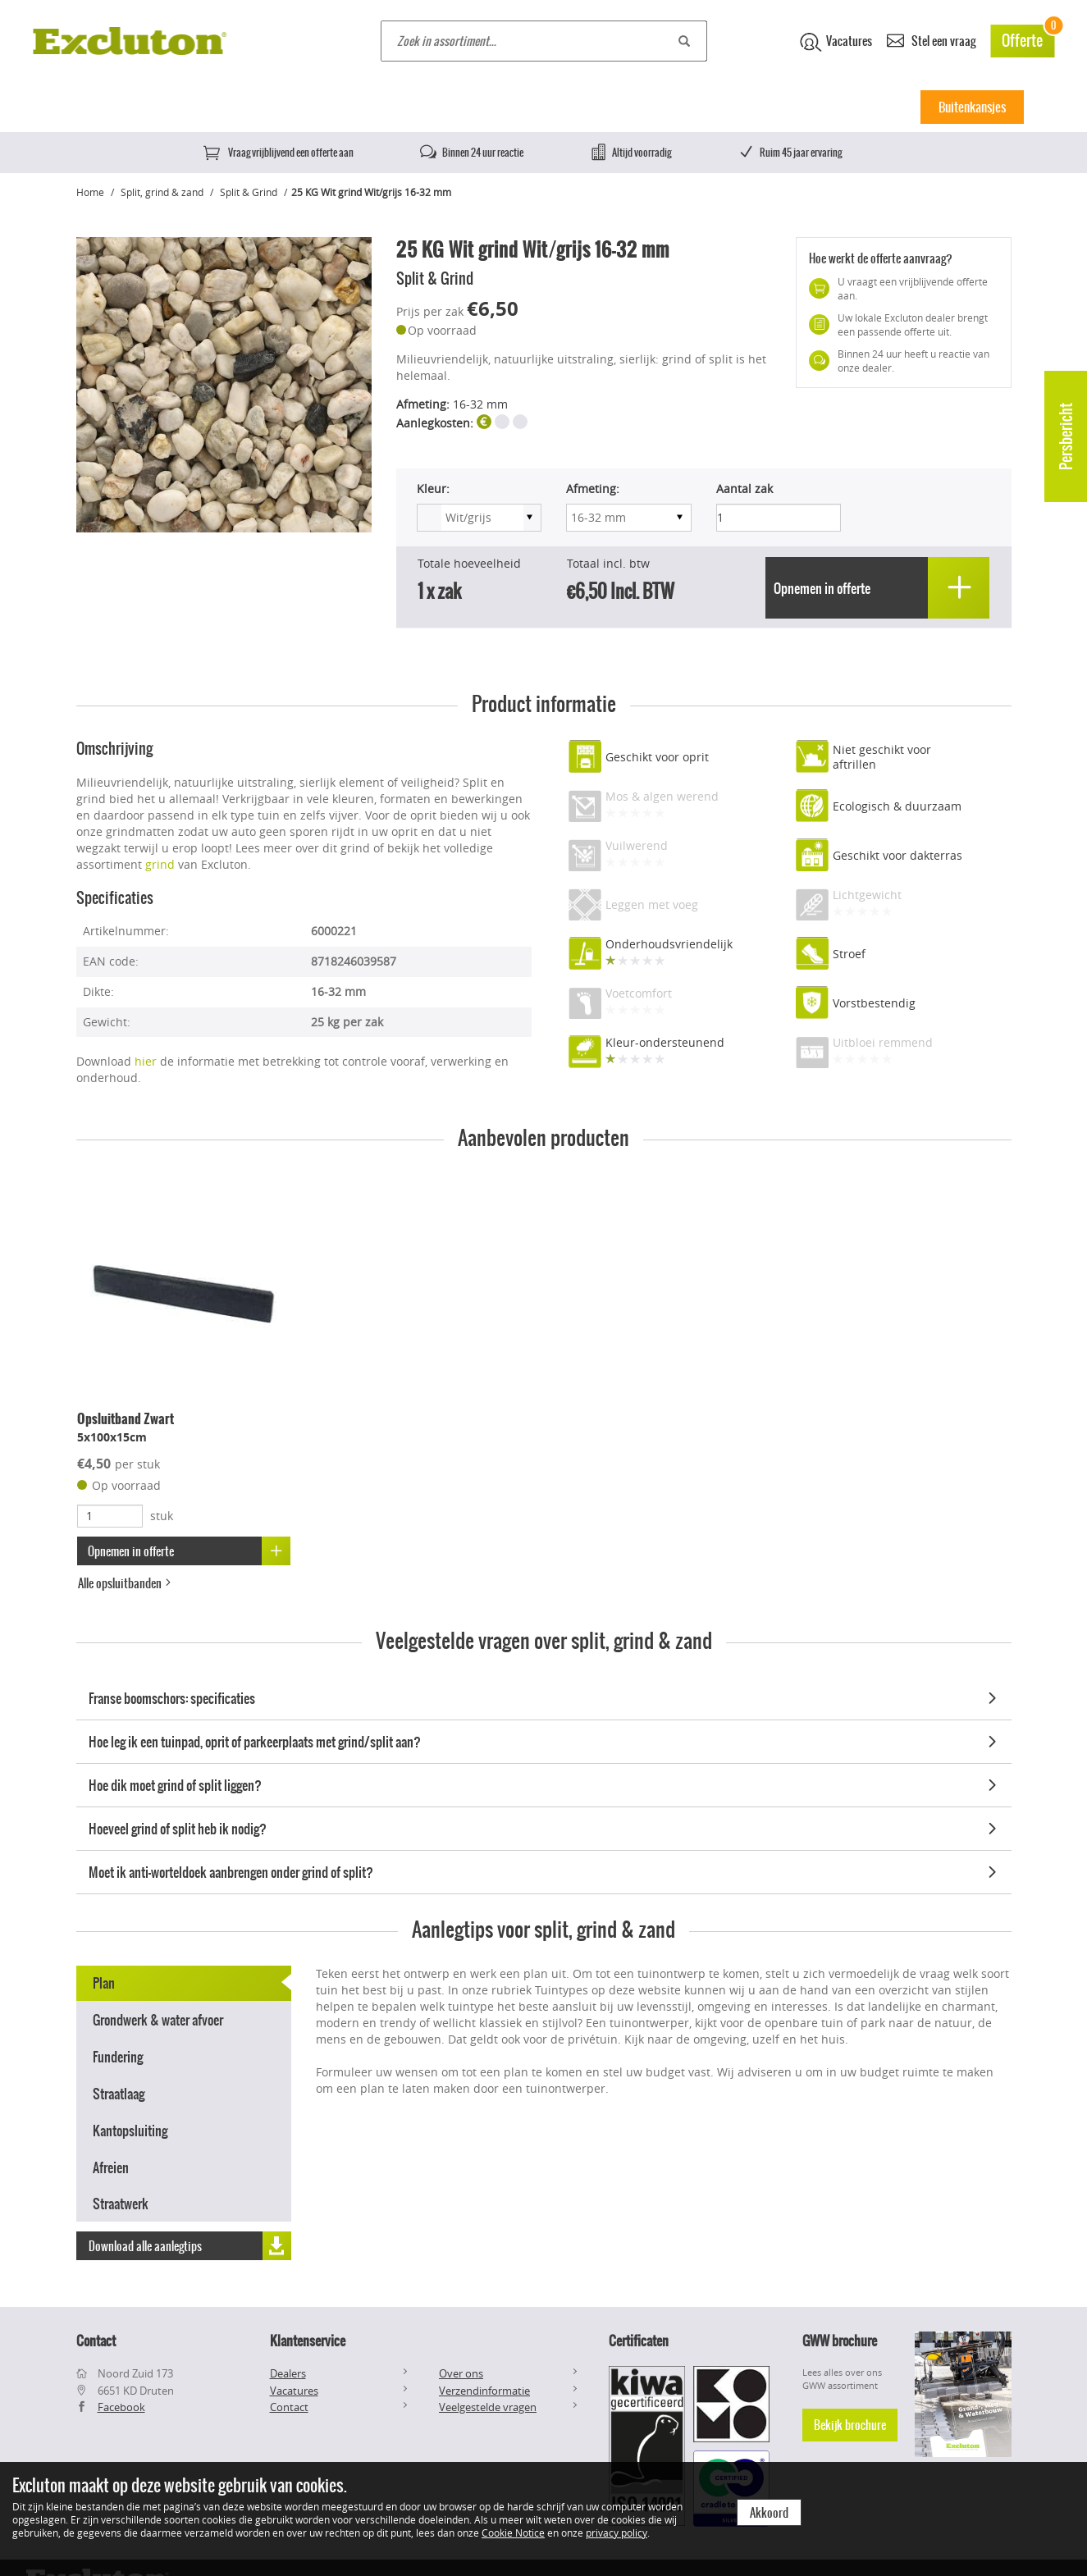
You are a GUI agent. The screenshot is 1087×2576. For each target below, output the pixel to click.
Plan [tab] (104, 1981)
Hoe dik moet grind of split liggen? (546, 1782)
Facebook (121, 2407)
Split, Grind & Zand (765, 107)
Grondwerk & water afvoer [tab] (158, 2018)
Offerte (1028, 38)
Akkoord (769, 2513)
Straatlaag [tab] (118, 2092)
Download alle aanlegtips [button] (190, 2242)
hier (146, 1059)
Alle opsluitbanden (126, 1582)
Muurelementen (645, 107)
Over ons (461, 2373)
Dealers (288, 2373)
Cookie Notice (513, 2532)
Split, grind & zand (162, 192)
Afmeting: (592, 488)
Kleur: (433, 488)
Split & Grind (248, 192)
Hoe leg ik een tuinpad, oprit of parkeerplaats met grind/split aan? (546, 1739)
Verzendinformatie (484, 2390)
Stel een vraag (931, 40)
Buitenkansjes (972, 107)
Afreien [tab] (111, 2165)
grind (160, 862)
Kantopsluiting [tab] (130, 2128)
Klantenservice (307, 2340)
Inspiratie (870, 107)
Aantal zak (744, 488)
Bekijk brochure (850, 2425)
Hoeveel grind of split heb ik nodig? (546, 1826)
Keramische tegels (282, 107)
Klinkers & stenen (530, 107)
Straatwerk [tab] (120, 2202)
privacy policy (616, 2532)
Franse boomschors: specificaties (546, 1695)
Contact (289, 2407)
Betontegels (174, 107)
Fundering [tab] (118, 2055)
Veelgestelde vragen (488, 2407)
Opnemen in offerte (190, 1549)
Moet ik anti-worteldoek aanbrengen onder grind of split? (546, 1869)
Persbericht (1066, 436)
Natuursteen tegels (407, 107)
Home (95, 107)
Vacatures (836, 42)
